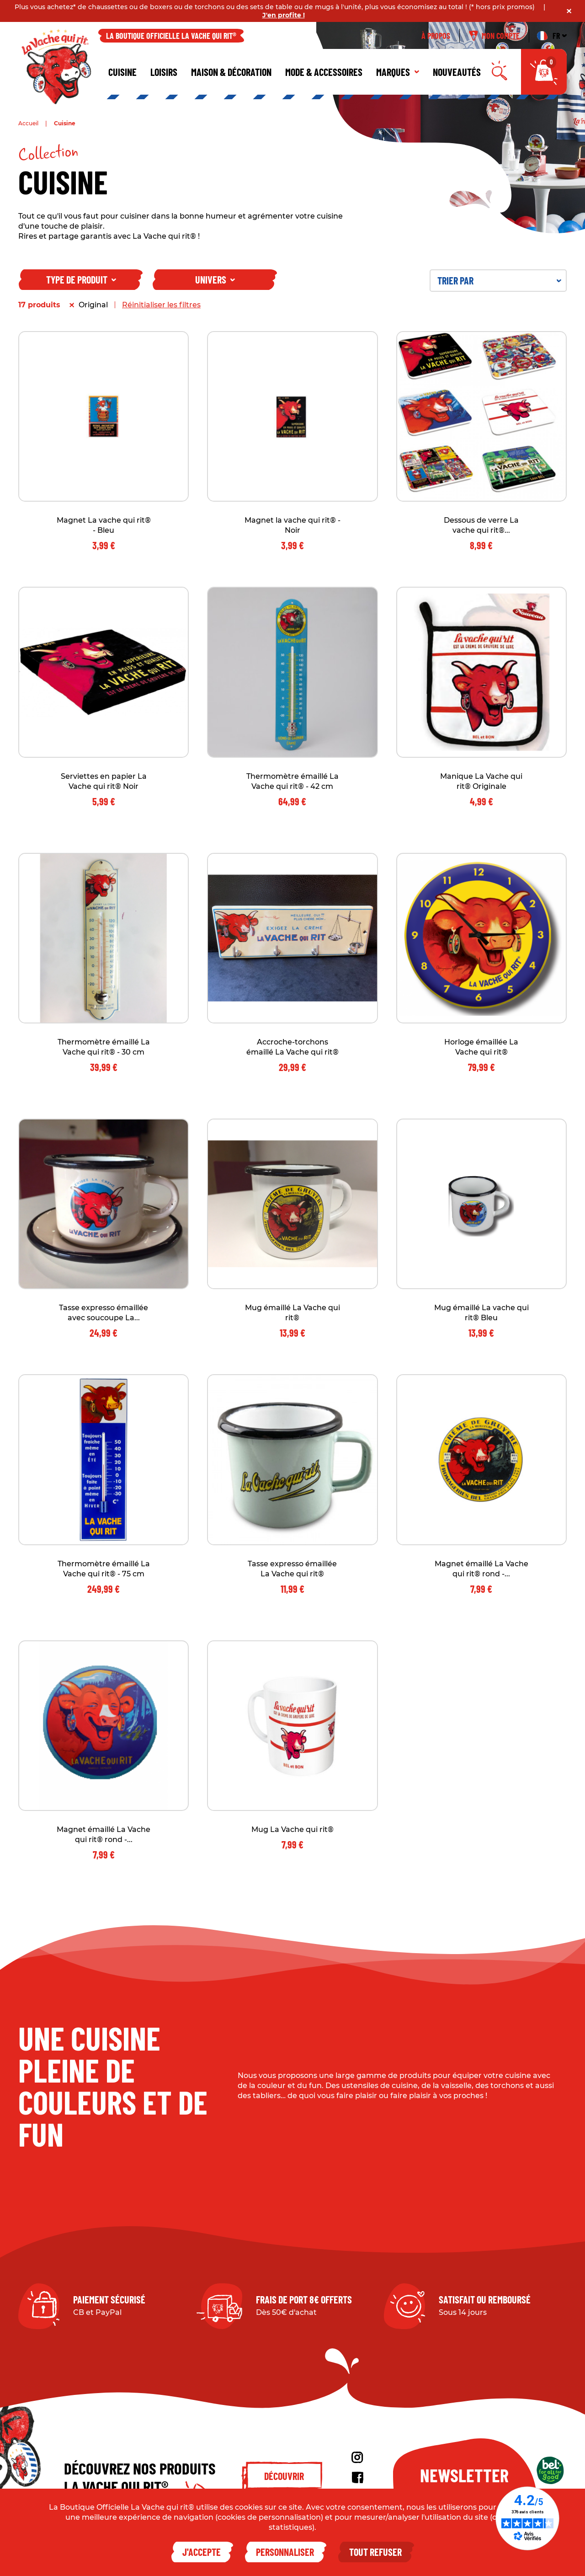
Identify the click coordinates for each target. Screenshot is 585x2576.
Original (93, 304)
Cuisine (122, 72)
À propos (435, 36)
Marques (397, 72)
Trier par (499, 280)
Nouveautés (457, 72)
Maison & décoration (231, 72)
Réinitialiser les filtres (161, 304)
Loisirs (163, 72)
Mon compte (494, 36)
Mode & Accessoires (323, 72)
